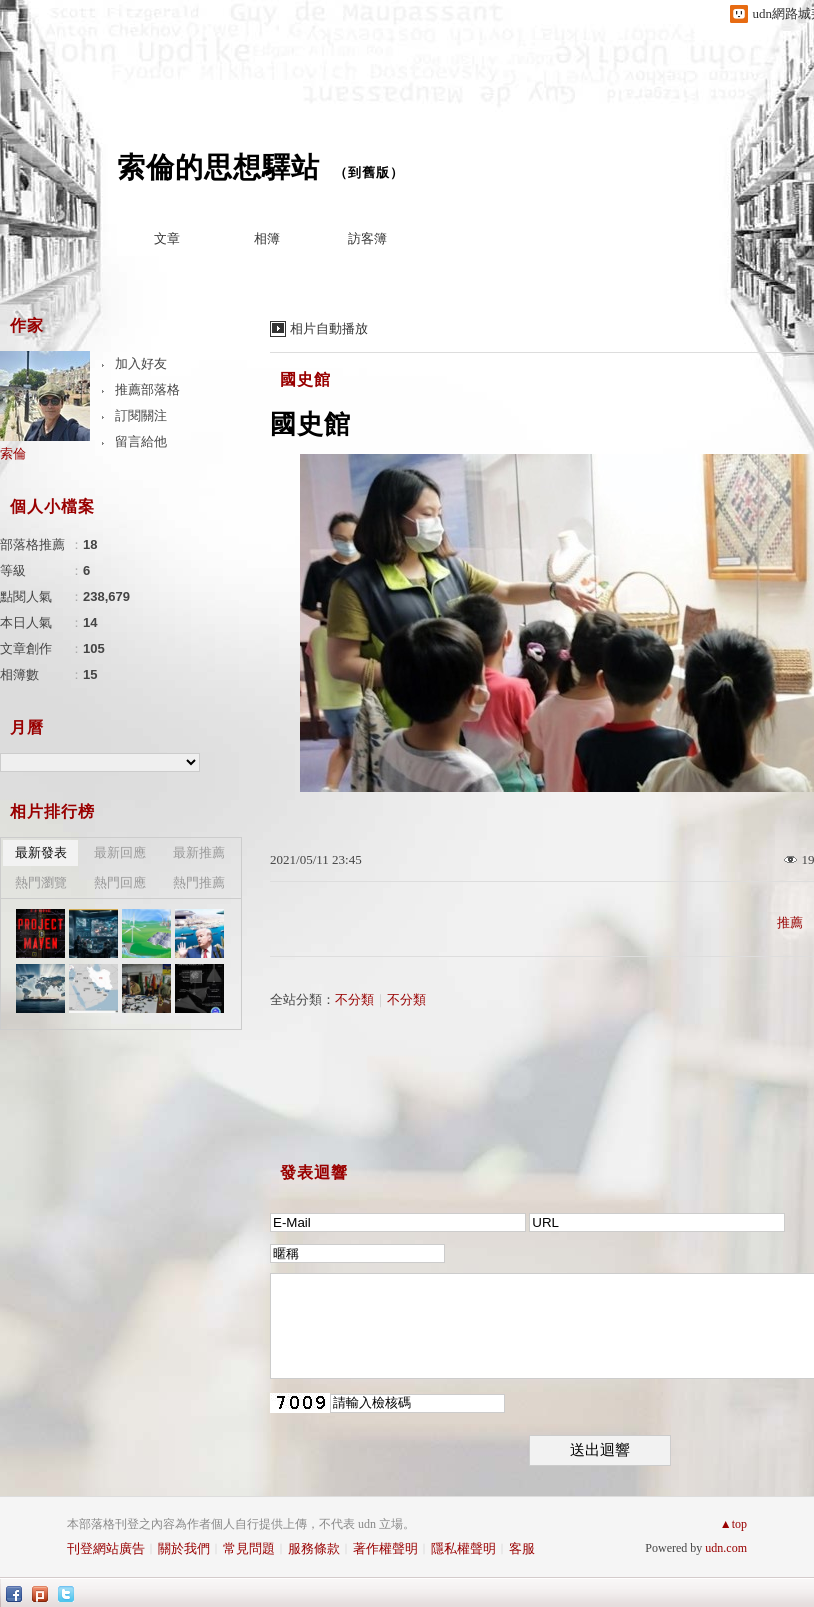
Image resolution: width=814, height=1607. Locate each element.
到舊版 (369, 172)
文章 (167, 238)
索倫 (13, 453)
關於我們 (184, 1548)
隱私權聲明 (463, 1548)
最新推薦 (199, 852)
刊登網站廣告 (106, 1548)
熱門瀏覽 (41, 882)
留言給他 (141, 441)
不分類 (354, 999)
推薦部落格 (147, 389)
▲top (733, 1524)
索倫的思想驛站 (218, 167)
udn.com (726, 1548)
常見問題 (249, 1548)
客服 (522, 1548)
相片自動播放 (329, 328)
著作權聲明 (385, 1548)
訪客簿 (367, 238)
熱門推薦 (199, 882)
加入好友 (141, 363)
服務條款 (314, 1548)
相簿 (267, 238)
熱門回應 (120, 882)
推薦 (790, 922)
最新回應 (120, 852)
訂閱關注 (141, 415)
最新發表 (41, 852)
